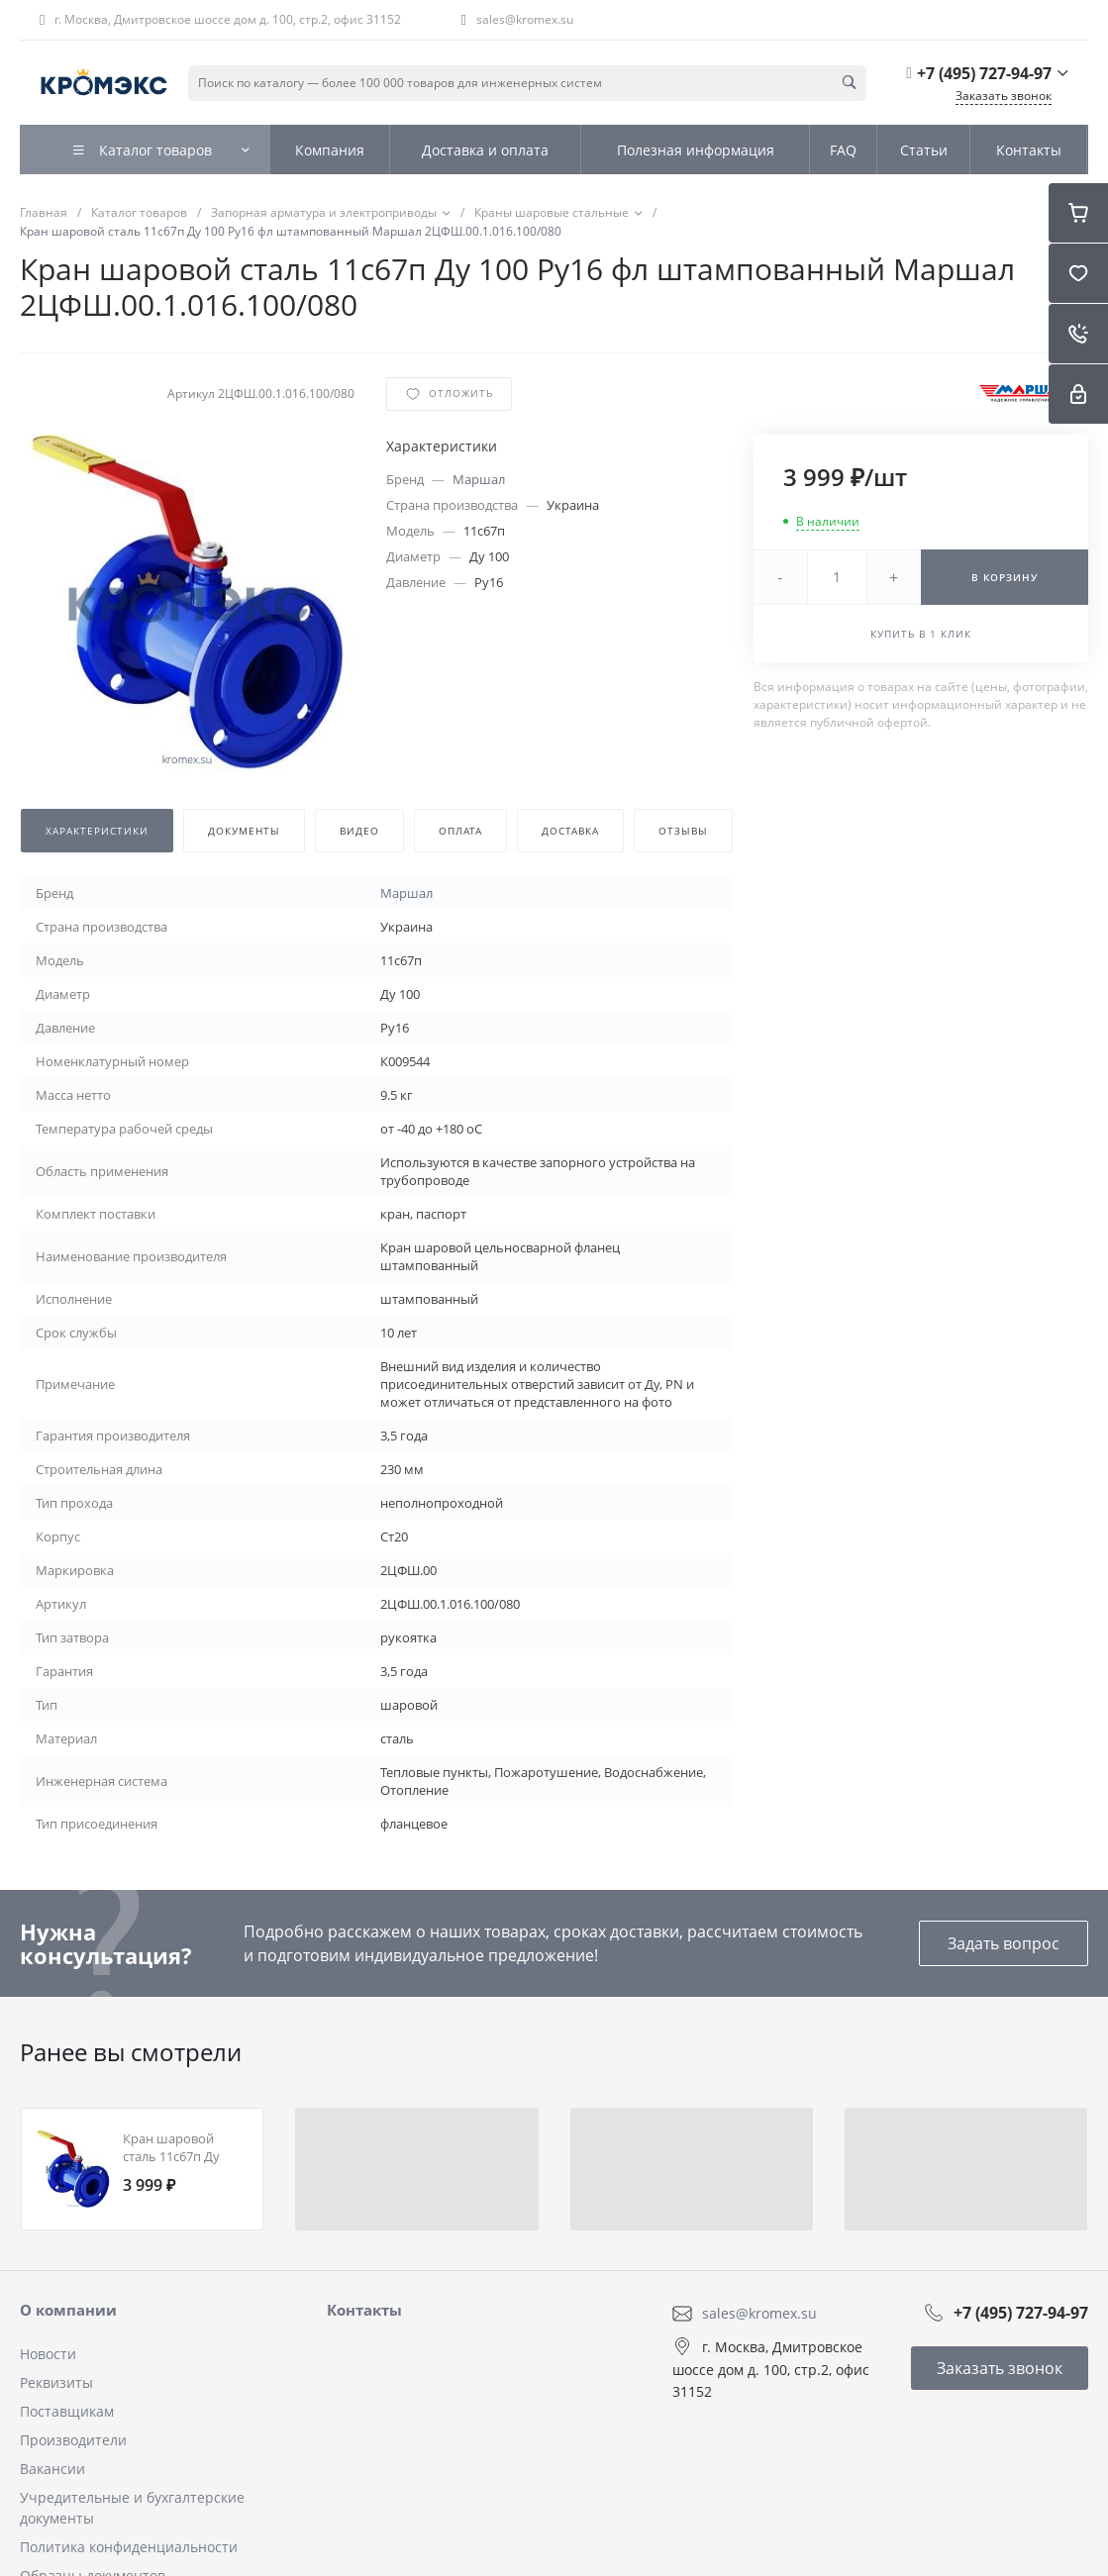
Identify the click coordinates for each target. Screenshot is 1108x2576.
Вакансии (52, 2468)
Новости (48, 2353)
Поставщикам (67, 2411)
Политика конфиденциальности (129, 2546)
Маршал (479, 479)
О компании (68, 2310)
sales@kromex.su (524, 19)
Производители (73, 2439)
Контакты (364, 2310)
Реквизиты (56, 2382)
